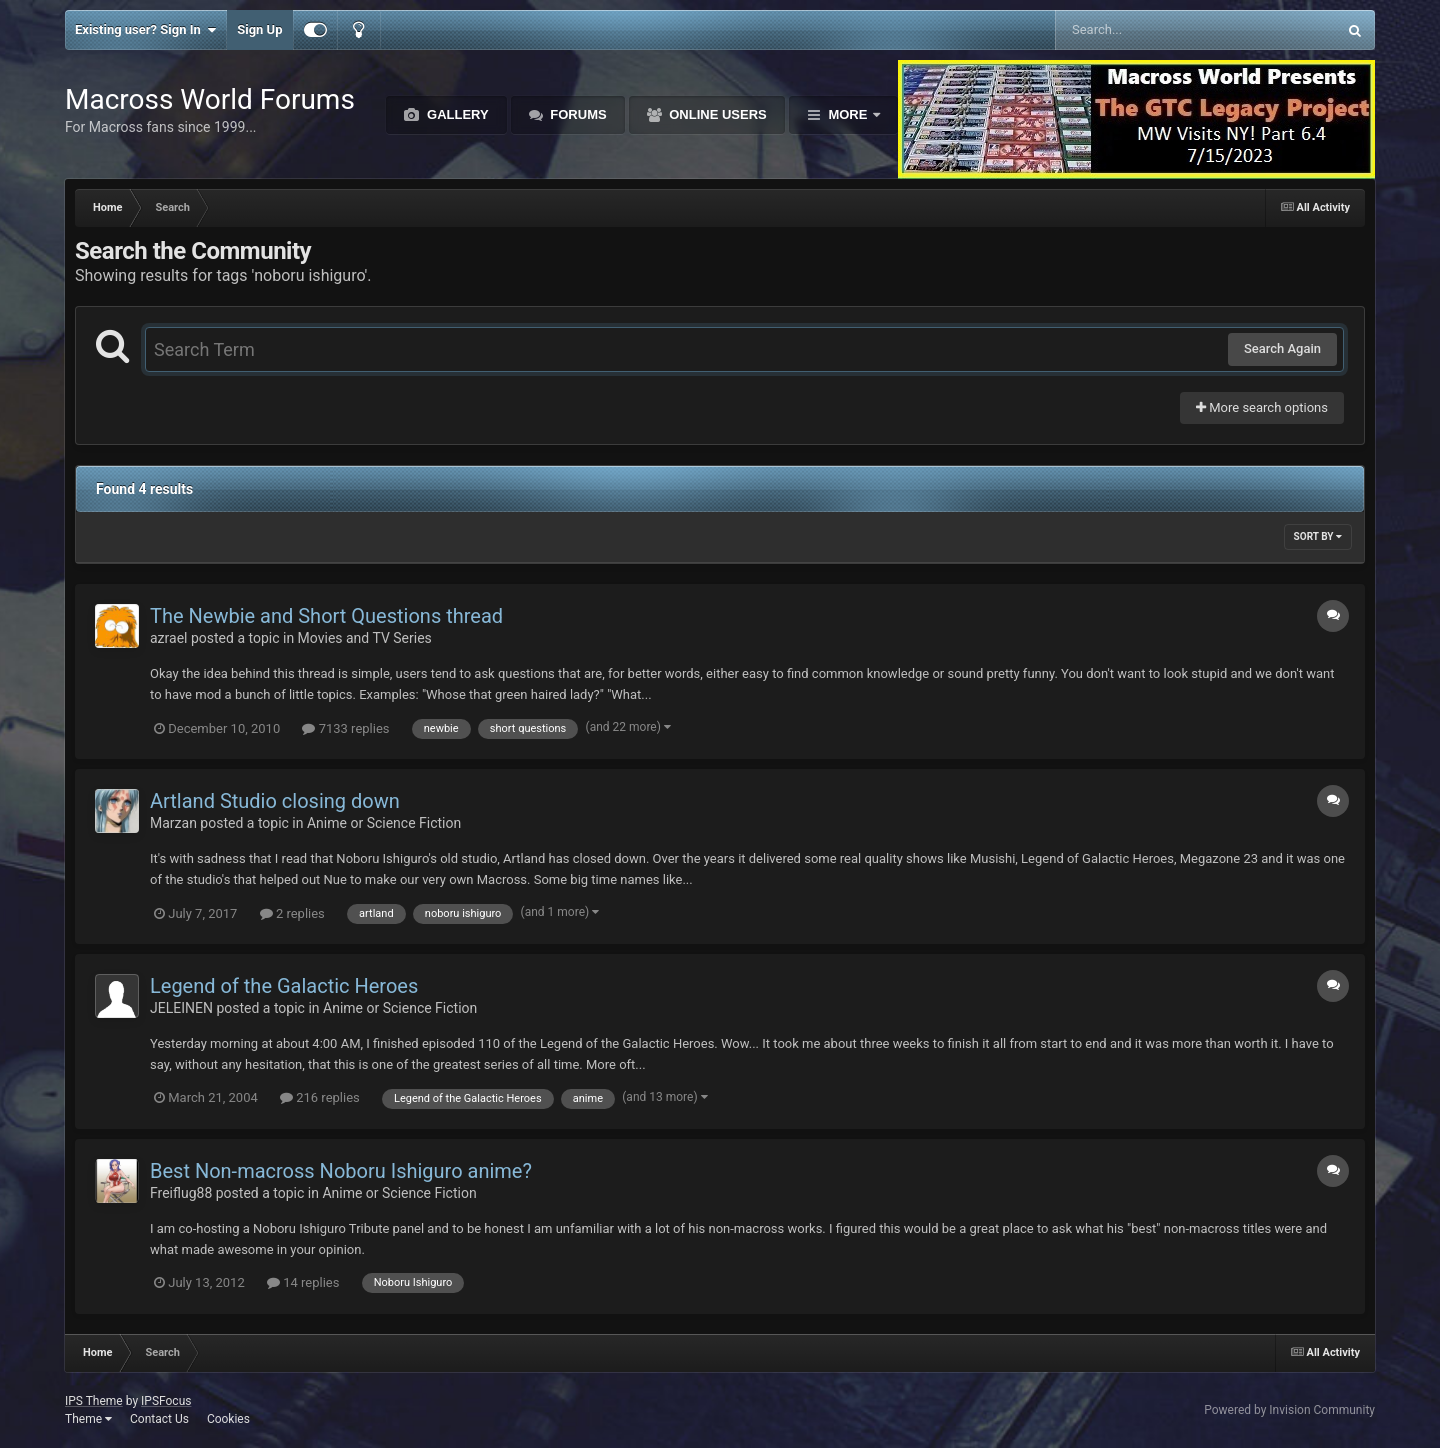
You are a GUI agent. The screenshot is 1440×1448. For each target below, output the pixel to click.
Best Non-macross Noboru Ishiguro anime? (341, 1171)
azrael (168, 638)
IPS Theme (94, 1401)
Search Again (1282, 348)
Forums (577, 114)
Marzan (173, 823)
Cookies (228, 1419)
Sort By (1318, 536)
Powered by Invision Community (1289, 1410)
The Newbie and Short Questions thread (326, 616)
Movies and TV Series (365, 638)
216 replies (320, 1097)
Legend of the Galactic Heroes (284, 986)
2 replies (292, 913)
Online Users (716, 114)
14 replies (303, 1282)
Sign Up (259, 29)
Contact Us (159, 1419)
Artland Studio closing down (275, 801)
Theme (88, 1419)
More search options (1262, 407)
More (848, 114)
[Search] (1145, 30)
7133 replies (345, 728)
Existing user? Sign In (145, 30)
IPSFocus (166, 1401)
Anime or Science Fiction (384, 823)
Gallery (455, 114)
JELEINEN (181, 1008)
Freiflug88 (181, 1193)
